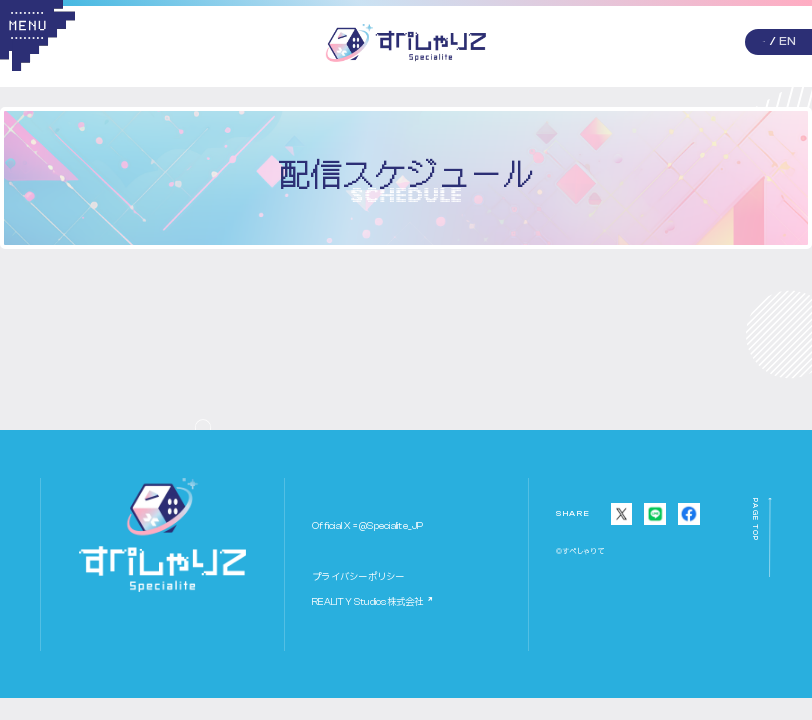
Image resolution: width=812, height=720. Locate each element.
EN (787, 41)
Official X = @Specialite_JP (367, 526)
